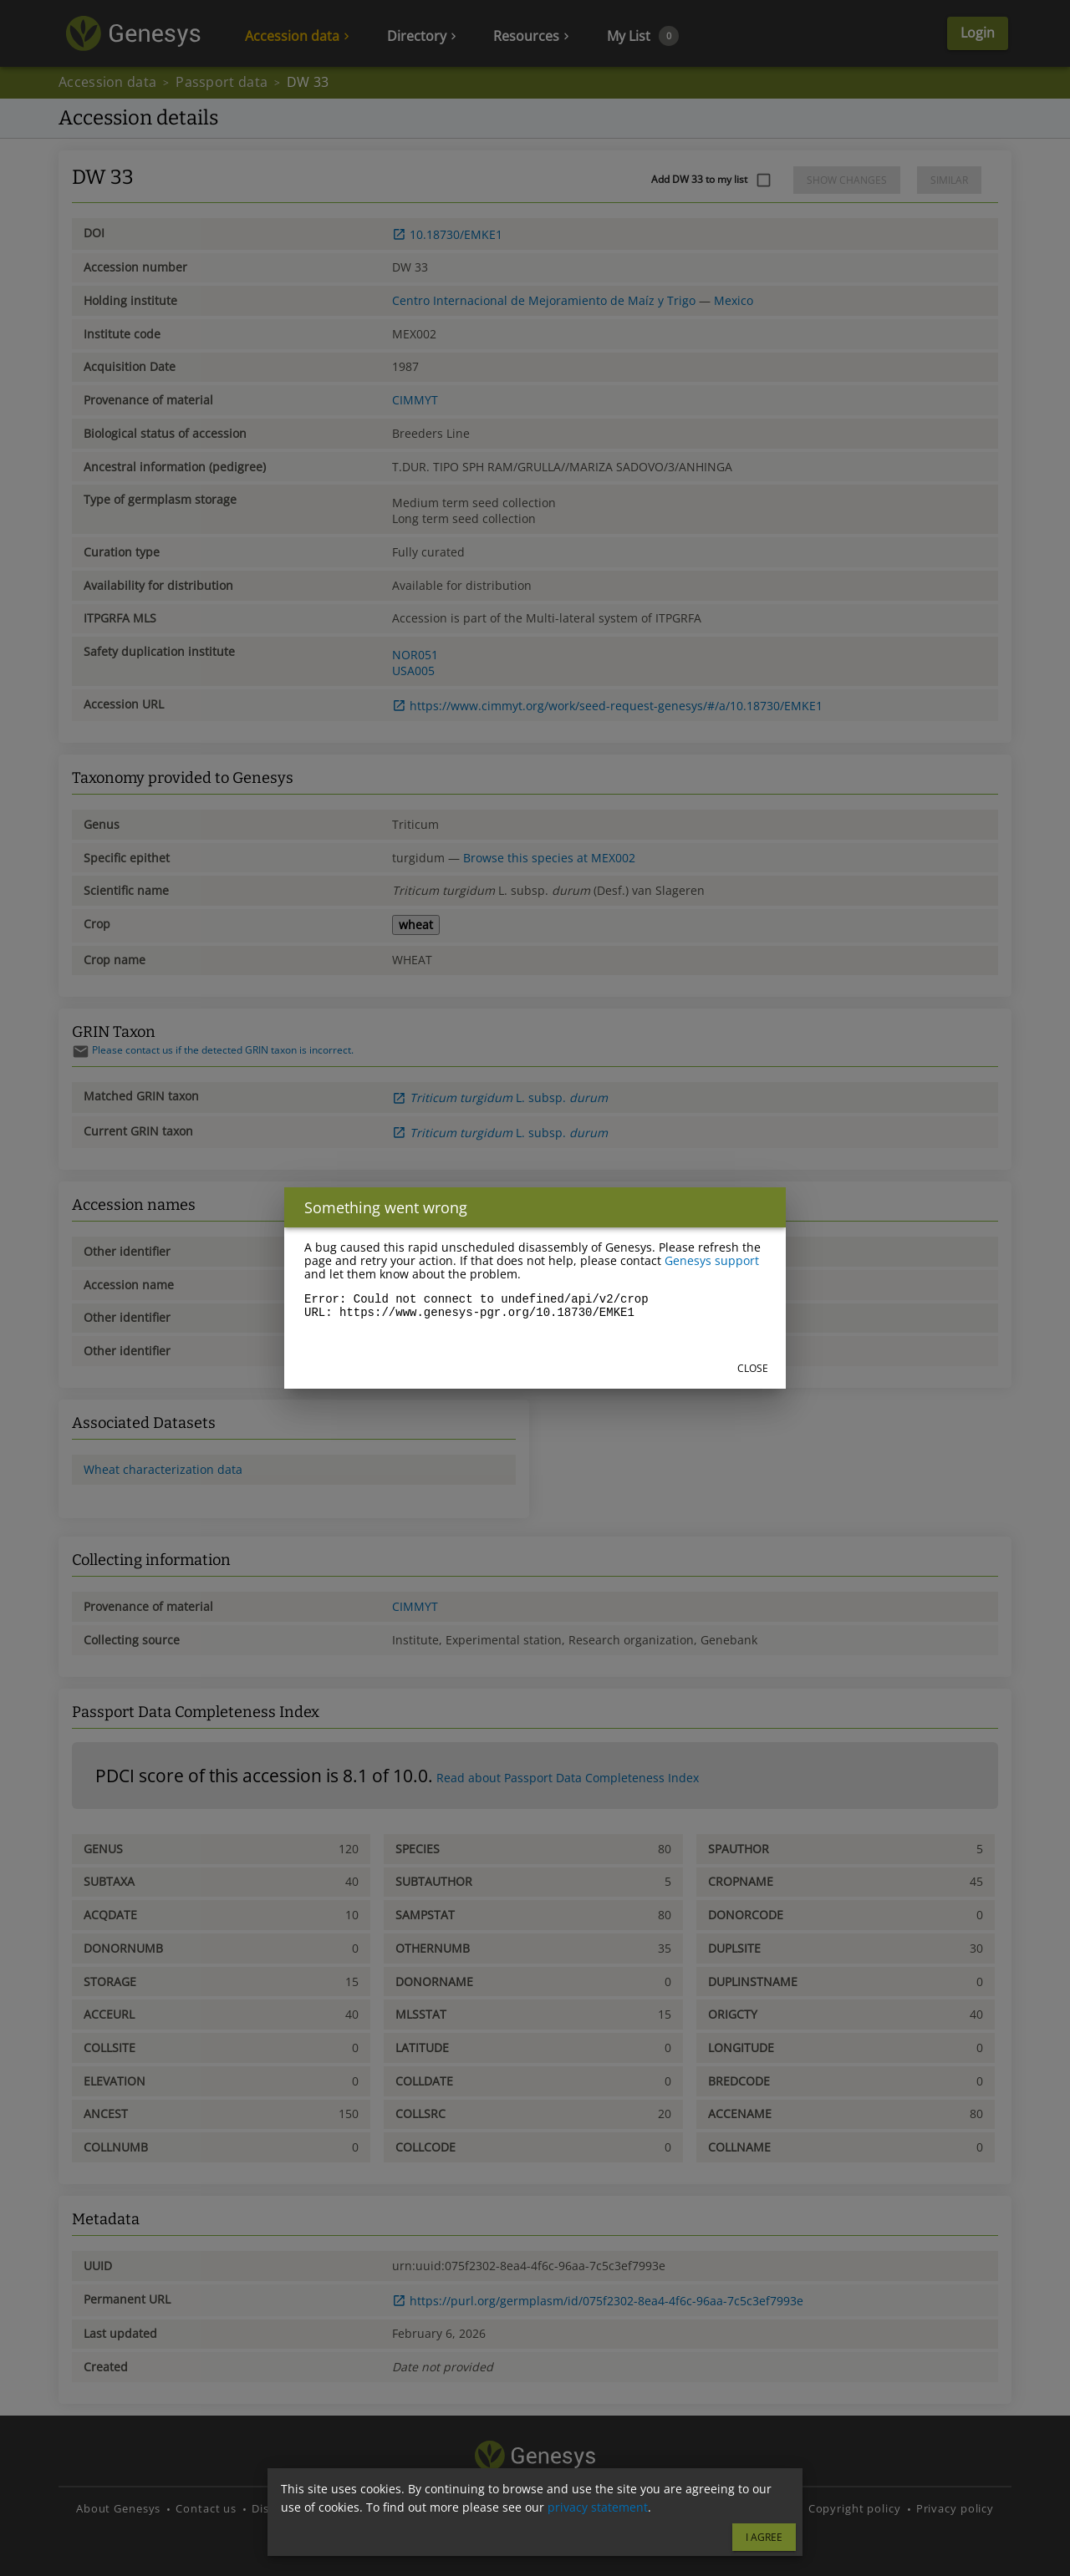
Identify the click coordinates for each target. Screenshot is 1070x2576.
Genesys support (712, 1260)
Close (752, 1368)
